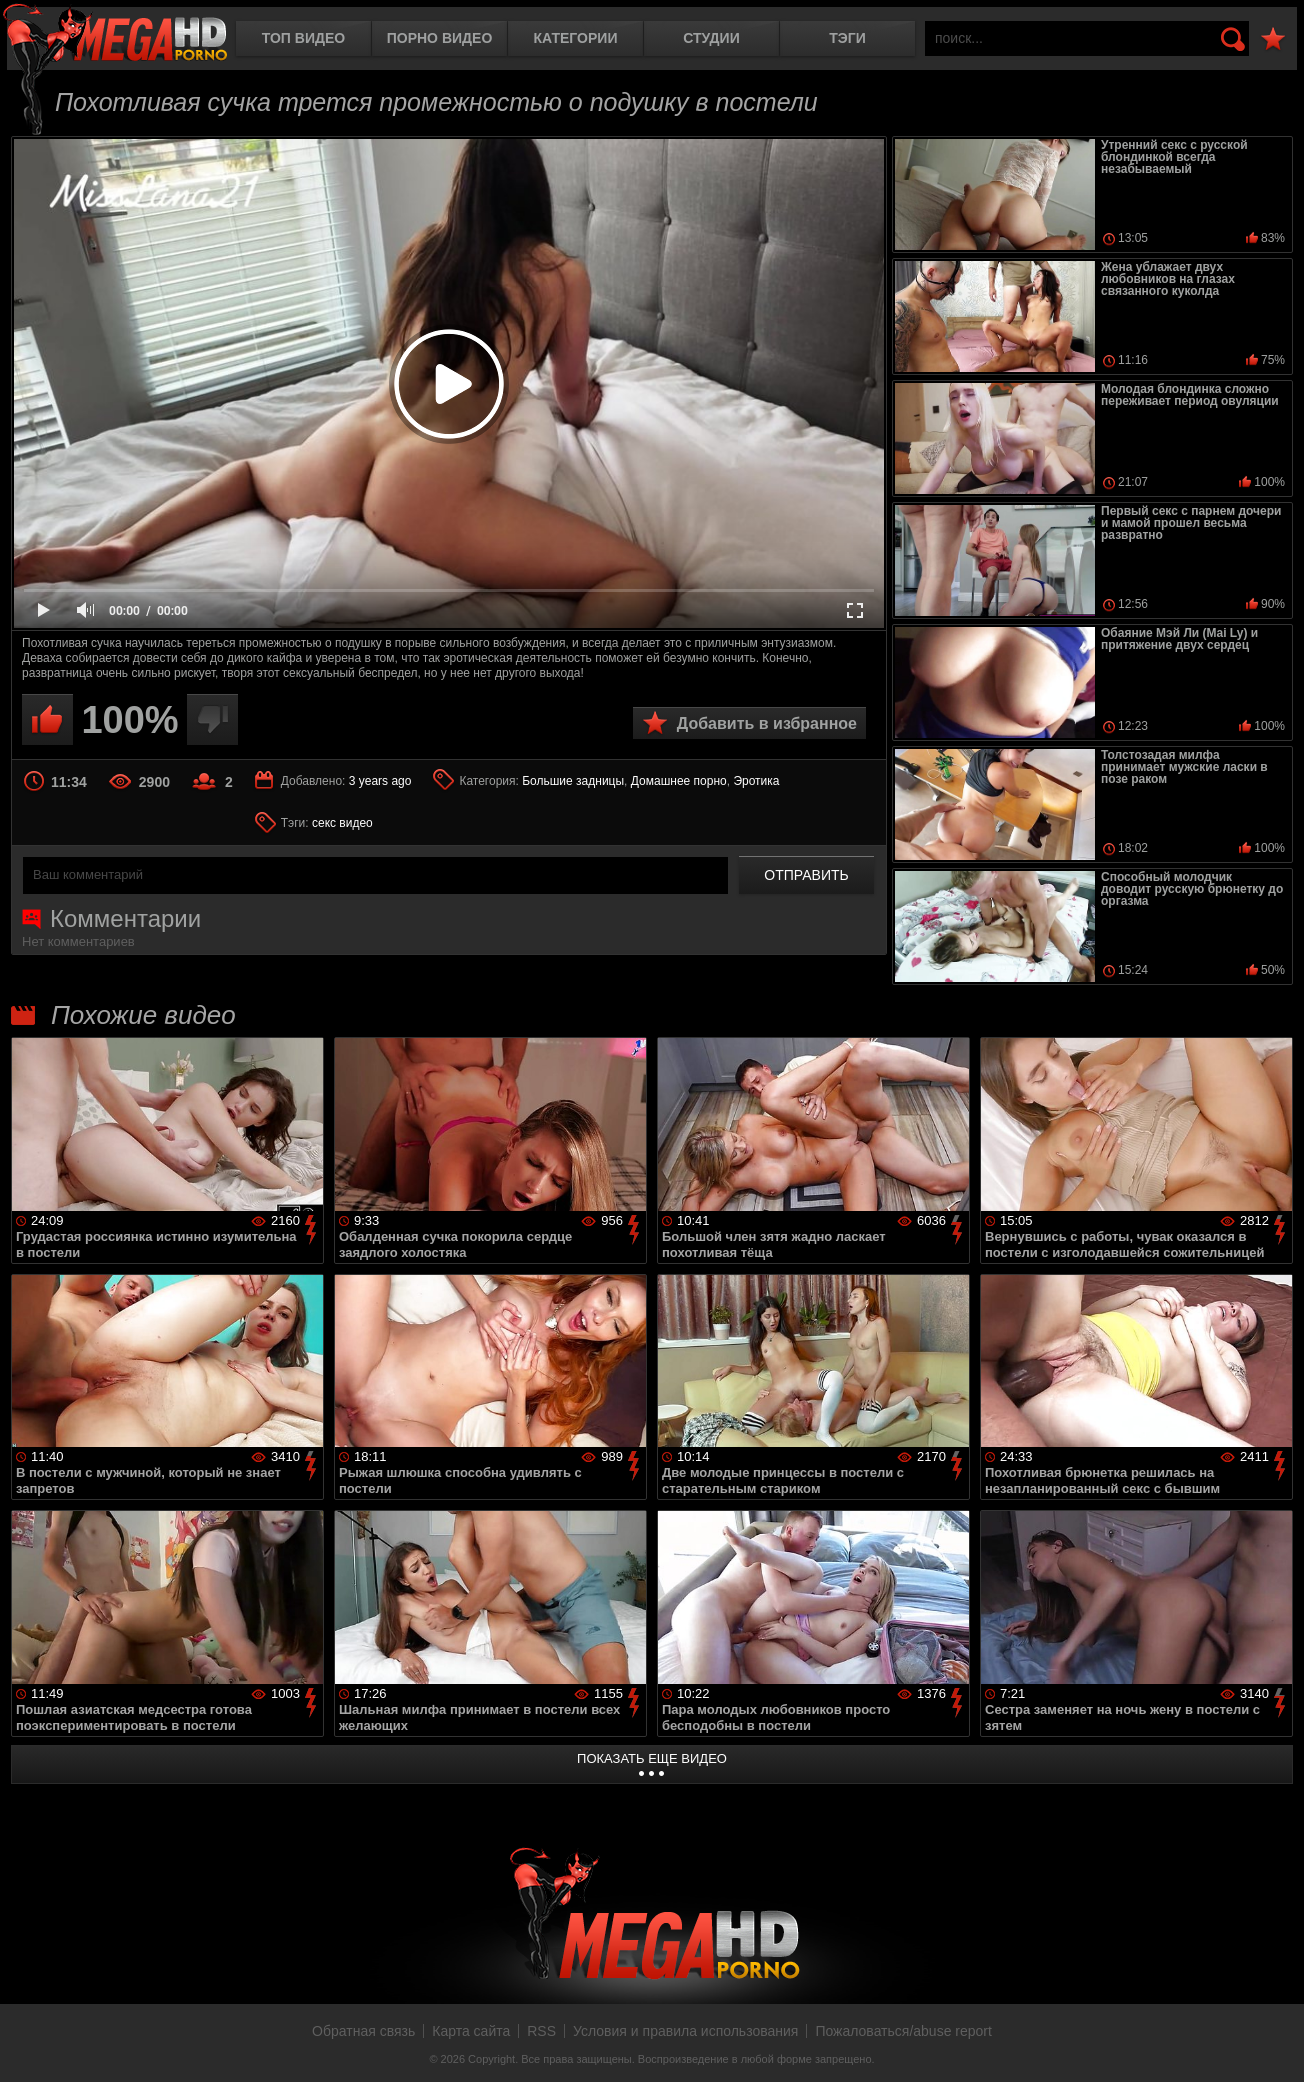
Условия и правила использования (685, 2031)
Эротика (756, 781)
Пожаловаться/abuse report (903, 2031)
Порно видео (440, 38)
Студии (711, 38)
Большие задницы (573, 781)
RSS (541, 2031)
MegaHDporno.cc (115, 34)
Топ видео (303, 38)
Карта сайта (471, 2031)
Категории (576, 38)
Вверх (1274, 2045)
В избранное (1273, 39)
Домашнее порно (679, 781)
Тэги (847, 38)
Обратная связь (363, 2031)
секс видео (342, 823)
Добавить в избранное (767, 723)
